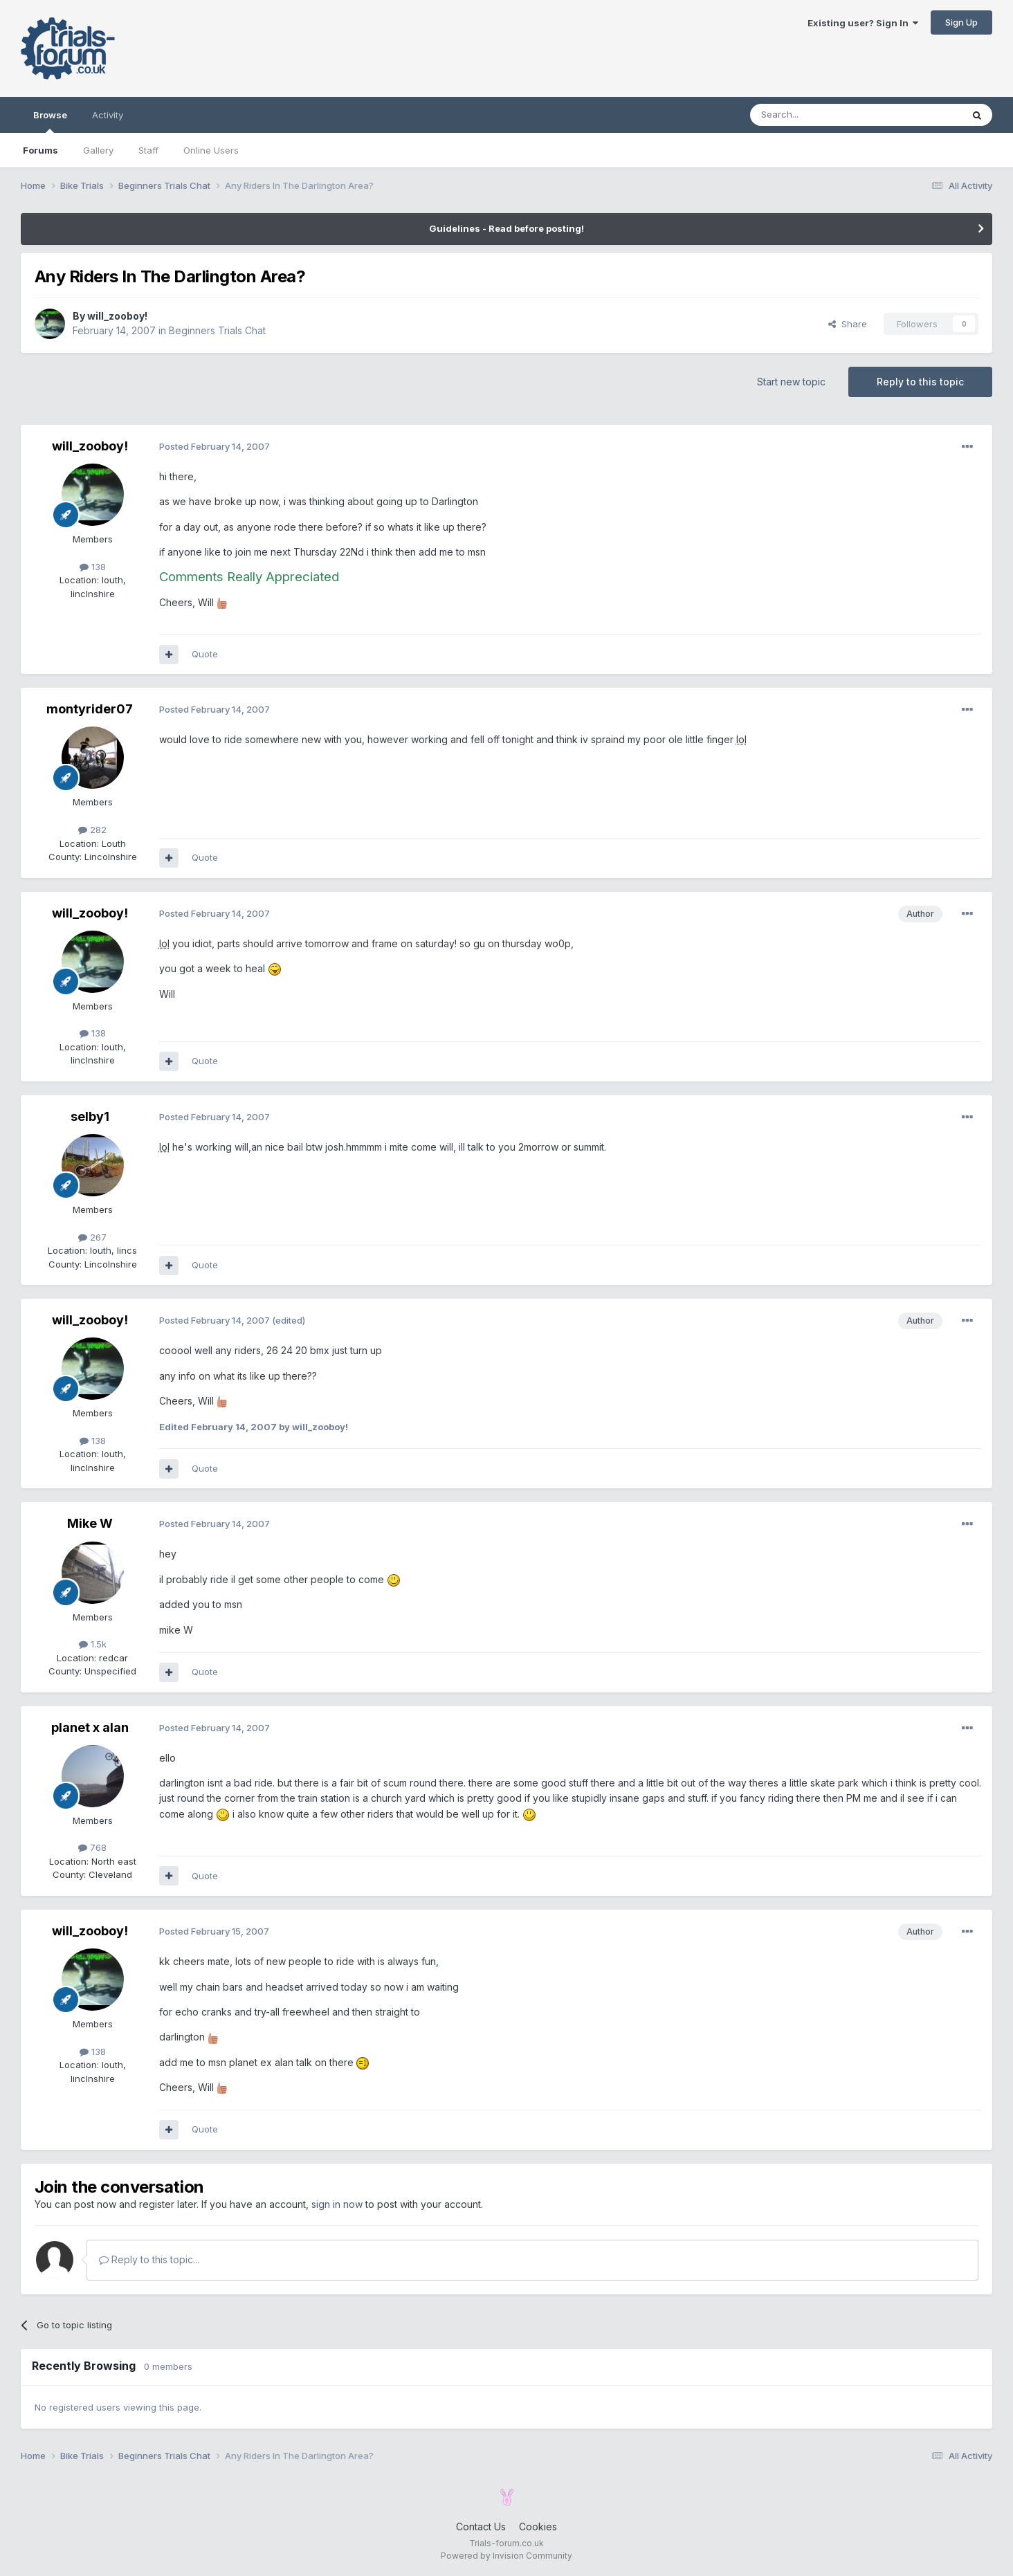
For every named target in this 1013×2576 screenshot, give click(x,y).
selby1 (90, 1116)
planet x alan (90, 1727)
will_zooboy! (117, 316)
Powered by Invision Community (506, 2555)
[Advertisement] (837, 62)
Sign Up (961, 22)
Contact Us (481, 2526)
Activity (107, 114)
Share (847, 323)
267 (92, 1237)
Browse (50, 121)
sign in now (337, 2204)
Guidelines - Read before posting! (506, 228)
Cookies (538, 2526)
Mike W (90, 1523)
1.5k (93, 1644)
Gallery (98, 150)
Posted (214, 446)
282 (92, 829)
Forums (40, 150)
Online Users (211, 150)
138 (93, 566)
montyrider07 (89, 709)
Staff (148, 150)
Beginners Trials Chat (217, 330)
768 (92, 1847)
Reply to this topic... (149, 2259)
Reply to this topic (920, 381)
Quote (205, 653)
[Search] (820, 115)
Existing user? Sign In (862, 22)
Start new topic (791, 381)
